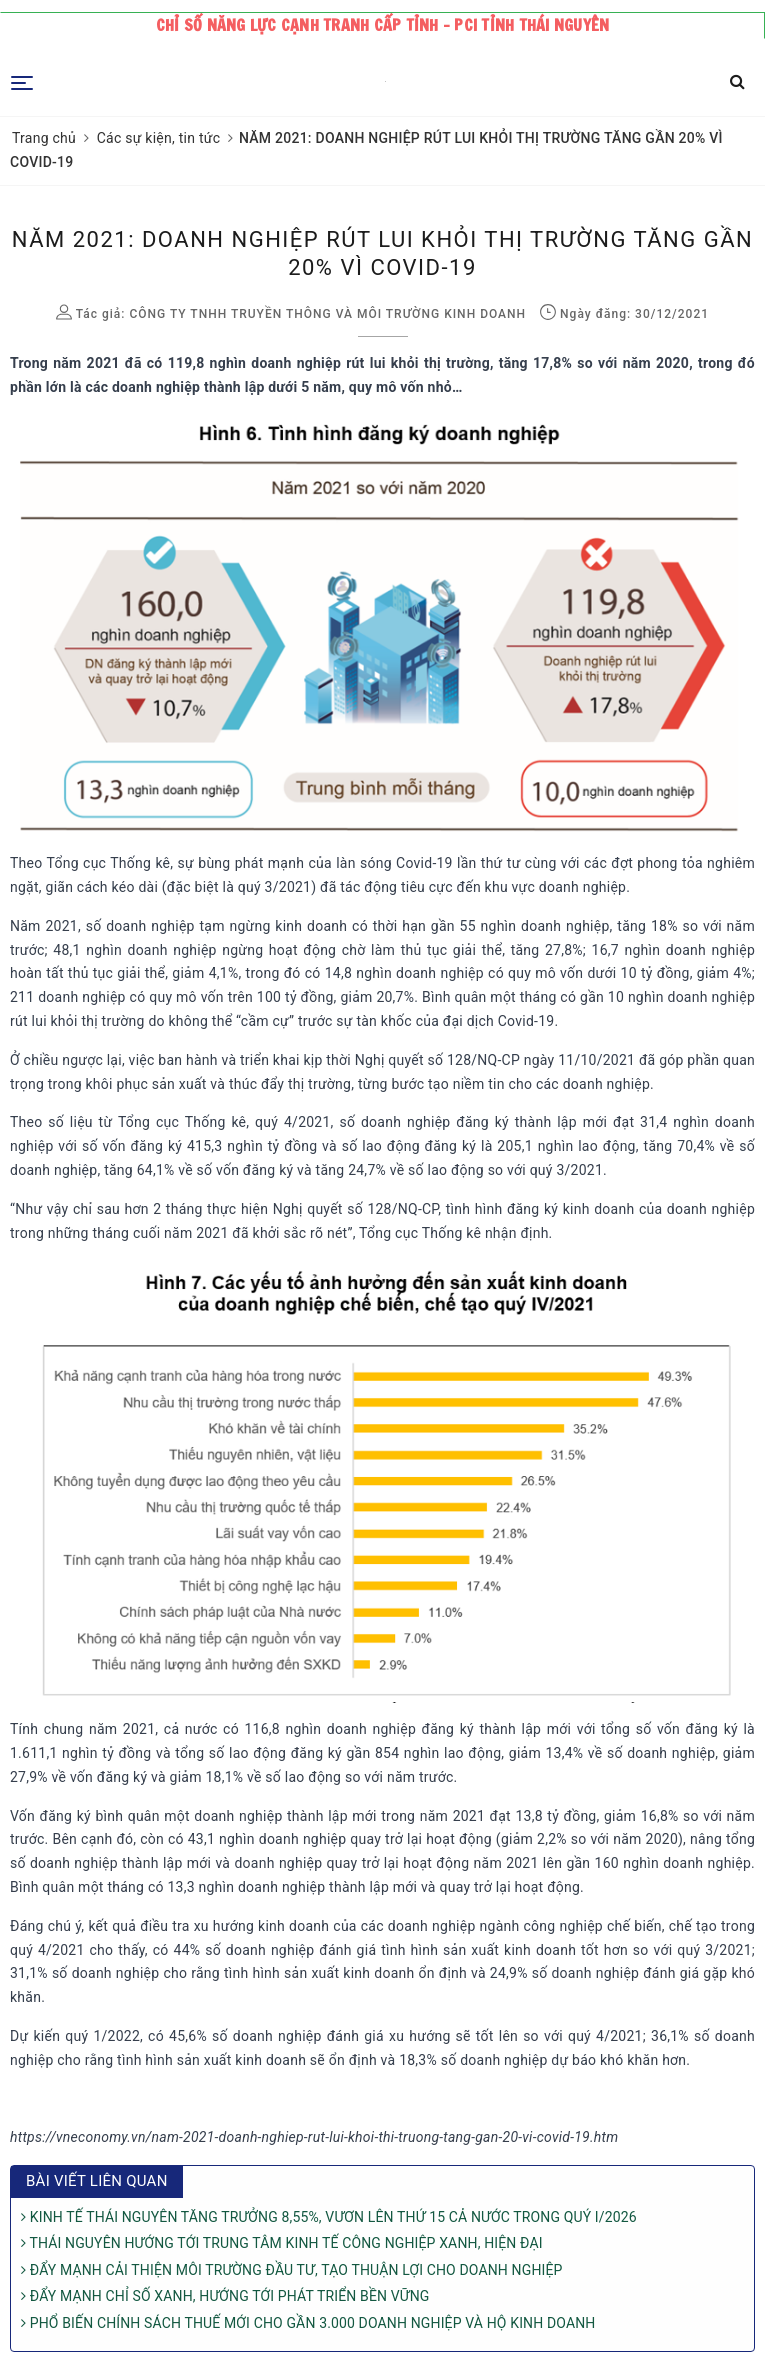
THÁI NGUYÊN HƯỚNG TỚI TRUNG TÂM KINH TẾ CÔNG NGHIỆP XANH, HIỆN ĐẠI (282, 2243)
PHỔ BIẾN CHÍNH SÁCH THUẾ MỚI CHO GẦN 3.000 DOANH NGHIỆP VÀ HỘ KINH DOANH (308, 2323)
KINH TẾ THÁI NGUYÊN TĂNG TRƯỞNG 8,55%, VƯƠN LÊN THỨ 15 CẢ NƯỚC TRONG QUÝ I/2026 (329, 2217)
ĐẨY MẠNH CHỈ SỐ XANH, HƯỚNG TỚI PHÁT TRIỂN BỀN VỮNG (225, 2296)
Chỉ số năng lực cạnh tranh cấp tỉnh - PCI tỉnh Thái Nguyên (383, 25)
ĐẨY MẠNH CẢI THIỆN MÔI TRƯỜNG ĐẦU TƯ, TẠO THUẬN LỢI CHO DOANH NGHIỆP (292, 2270)
